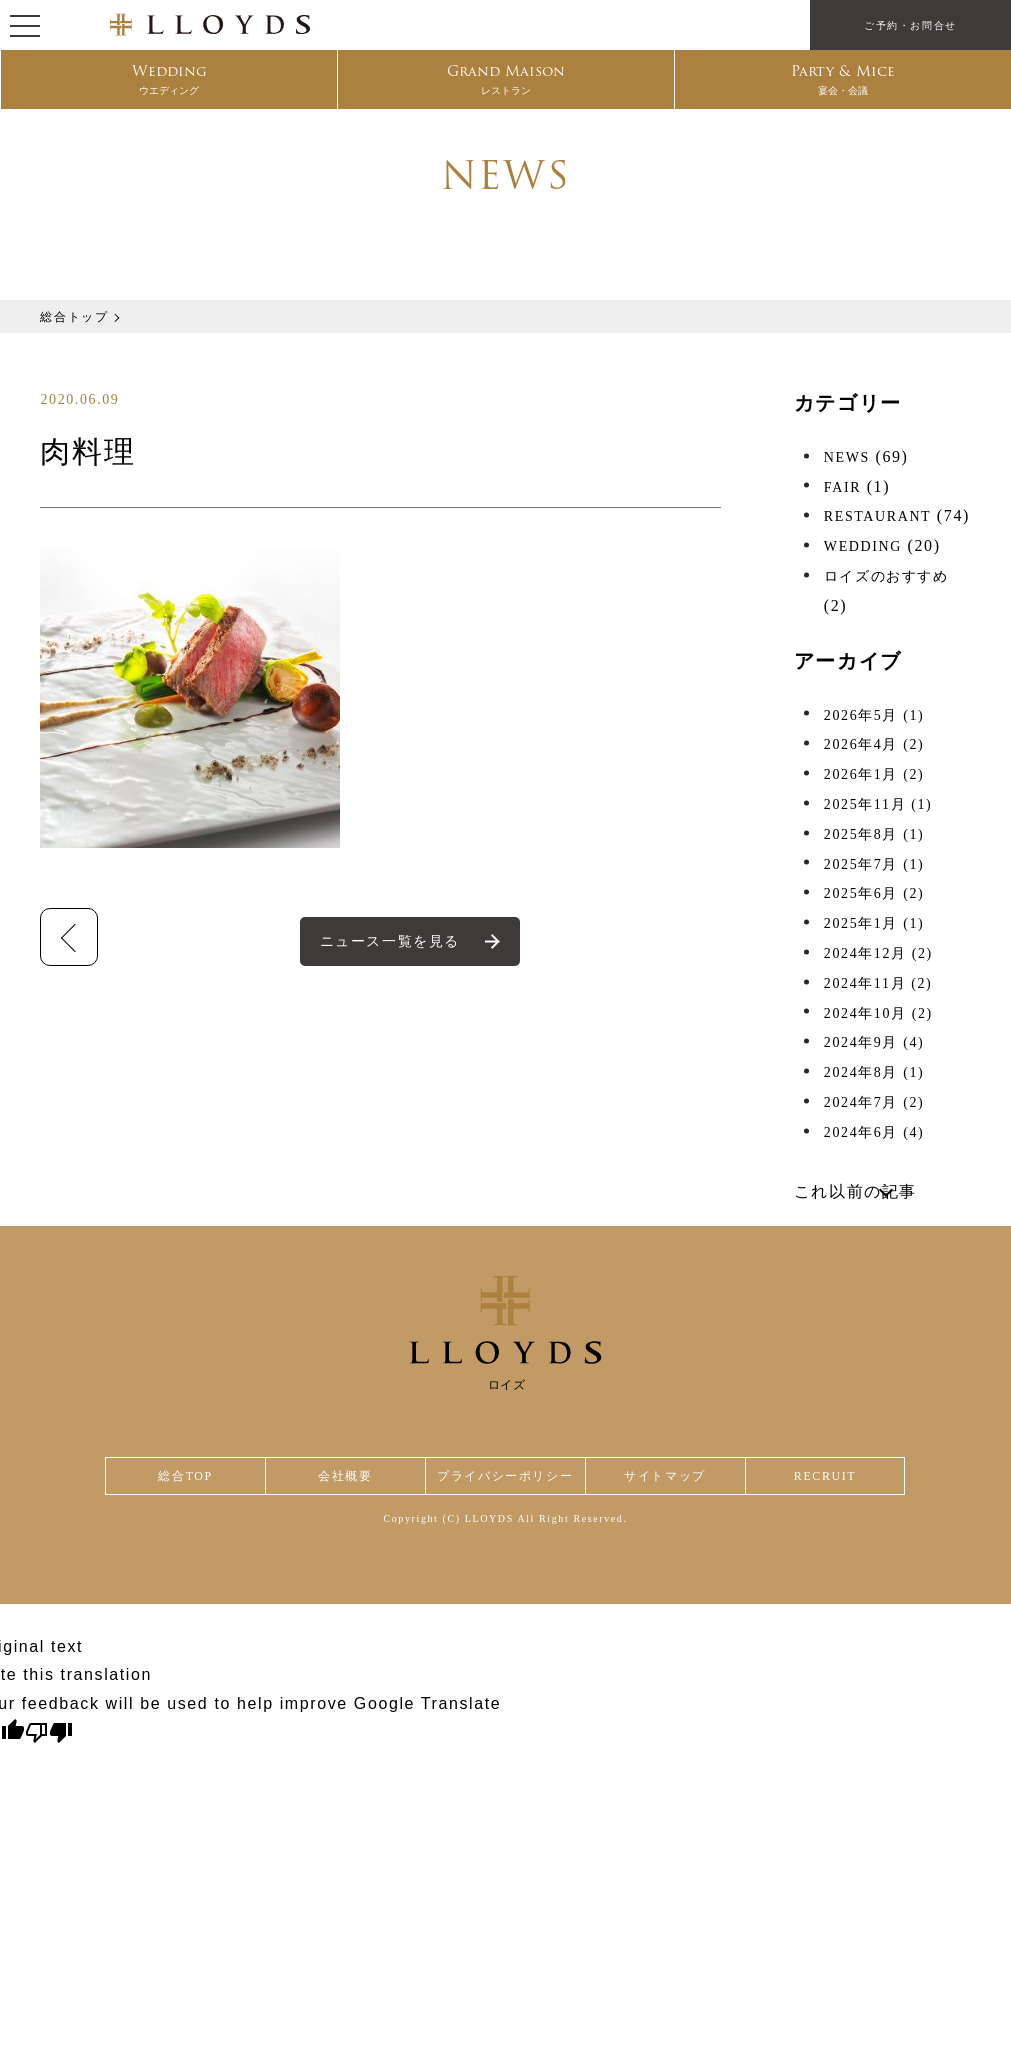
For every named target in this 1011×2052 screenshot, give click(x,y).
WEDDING (863, 546)
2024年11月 (878, 983)
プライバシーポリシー (505, 1478)
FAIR (842, 487)
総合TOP (184, 1478)
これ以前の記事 (855, 1191)
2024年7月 (874, 1102)
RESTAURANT (877, 516)
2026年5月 (874, 715)
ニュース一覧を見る (391, 941)
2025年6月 (874, 893)
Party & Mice (843, 81)
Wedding (169, 81)
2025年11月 (878, 804)
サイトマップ (669, 1478)
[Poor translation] (49, 1737)
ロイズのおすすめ (886, 576)
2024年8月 (874, 1072)
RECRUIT (826, 1478)
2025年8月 (874, 834)
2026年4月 (874, 744)
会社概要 (341, 1478)
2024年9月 (874, 1042)
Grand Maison (506, 81)
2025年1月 (874, 923)
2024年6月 (874, 1132)
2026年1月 (874, 774)
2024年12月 (878, 953)
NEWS (847, 457)
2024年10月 (878, 1013)
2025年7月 (874, 864)
